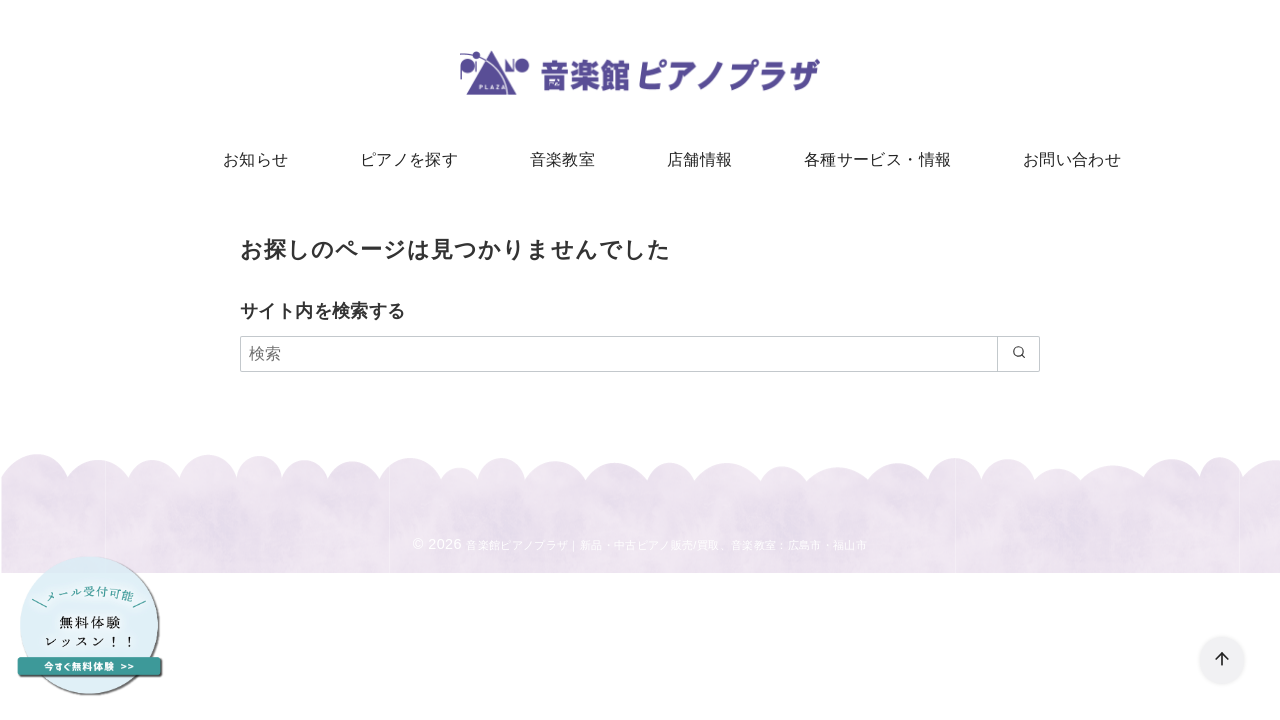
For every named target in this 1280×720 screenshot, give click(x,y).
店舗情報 (696, 160)
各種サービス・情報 (867, 160)
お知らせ (274, 160)
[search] (1015, 360)
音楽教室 (566, 160)
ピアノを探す (420, 160)
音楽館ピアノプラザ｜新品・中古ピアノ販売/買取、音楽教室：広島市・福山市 (667, 551)
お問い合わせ (1053, 160)
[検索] (640, 360)
